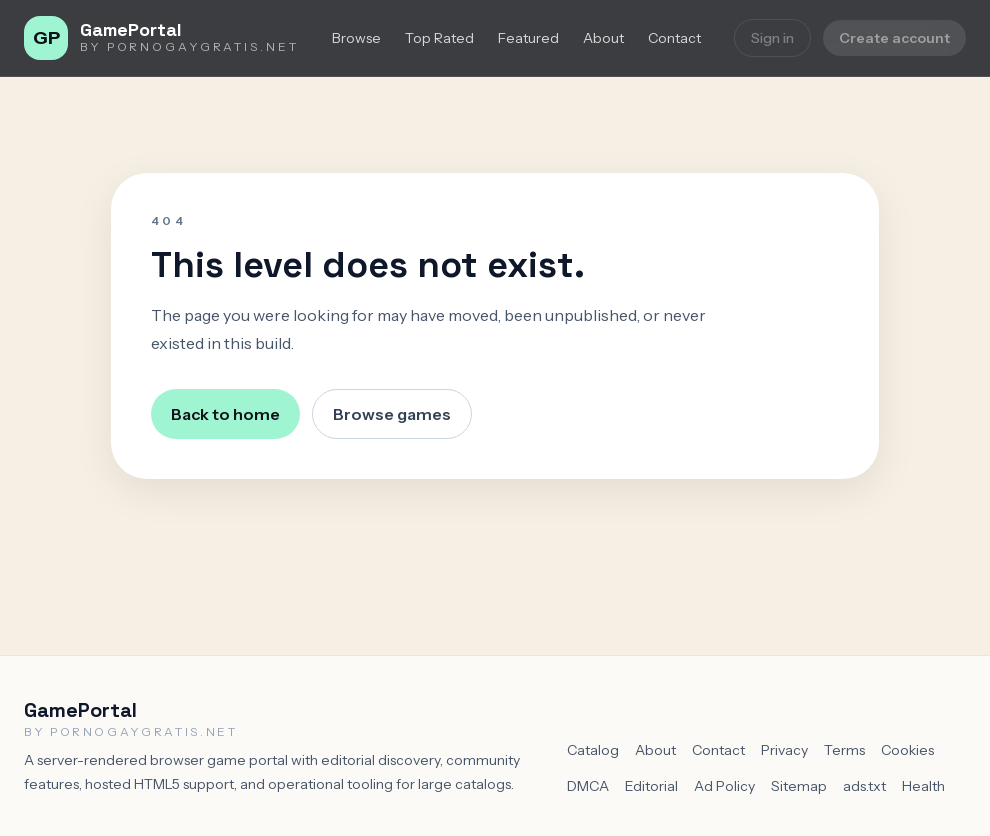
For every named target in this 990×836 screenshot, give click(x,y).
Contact (674, 38)
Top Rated (439, 38)
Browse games (392, 414)
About (603, 38)
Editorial (651, 786)
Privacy (784, 750)
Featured (528, 38)
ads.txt (864, 786)
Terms (844, 750)
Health (923, 786)
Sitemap (799, 786)
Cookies (907, 750)
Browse (356, 38)
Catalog (593, 750)
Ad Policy (724, 786)
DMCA (588, 786)
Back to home (225, 414)
